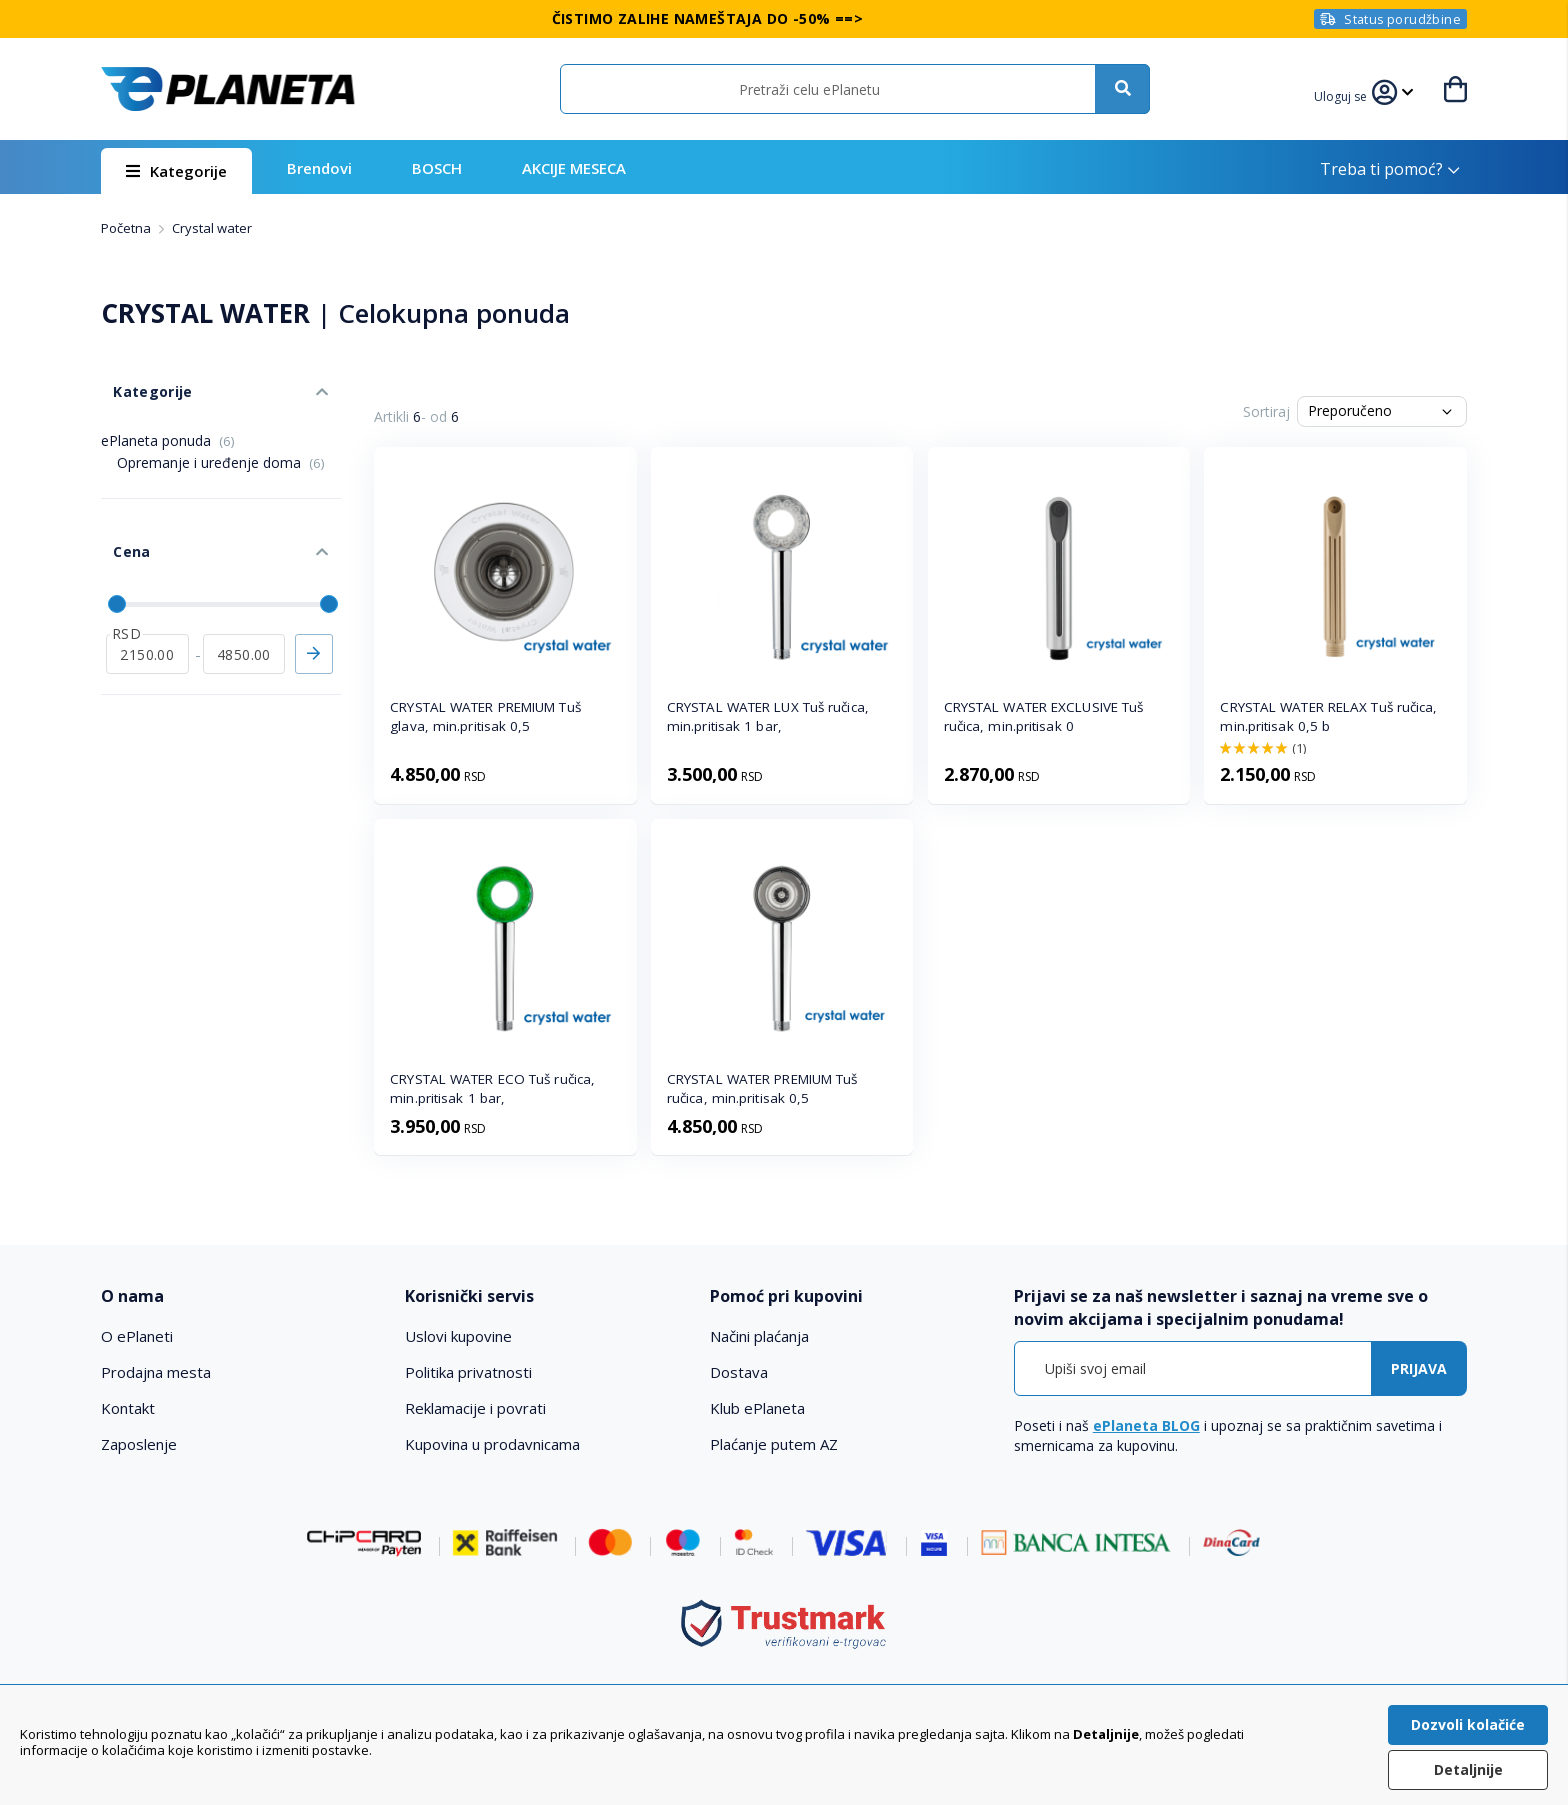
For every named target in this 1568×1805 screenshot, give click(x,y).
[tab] (239, 1296)
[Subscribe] (1419, 1368)
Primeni (314, 611)
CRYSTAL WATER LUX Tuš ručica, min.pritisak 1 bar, (768, 716)
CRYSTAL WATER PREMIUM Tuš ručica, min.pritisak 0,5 (762, 1088)
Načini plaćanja (759, 1336)
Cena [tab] (119, 520)
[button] (1344, 94)
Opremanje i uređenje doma (221, 443)
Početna (127, 228)
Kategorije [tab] (139, 378)
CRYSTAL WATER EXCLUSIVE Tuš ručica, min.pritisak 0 (1044, 716)
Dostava (739, 1372)
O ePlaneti (137, 1336)
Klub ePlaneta (757, 1408)
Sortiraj (1266, 411)
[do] (244, 611)
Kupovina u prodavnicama (492, 1444)
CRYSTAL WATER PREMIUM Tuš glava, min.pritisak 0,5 (485, 716)
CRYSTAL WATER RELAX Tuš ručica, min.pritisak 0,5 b (1328, 716)
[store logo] (228, 89)
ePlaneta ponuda (168, 421)
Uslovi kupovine (458, 1336)
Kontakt (128, 1408)
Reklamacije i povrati (475, 1408)
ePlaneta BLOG (1146, 1425)
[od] (147, 611)
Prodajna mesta (156, 1372)
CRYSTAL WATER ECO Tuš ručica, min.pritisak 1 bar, (492, 1088)
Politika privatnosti (468, 1372)
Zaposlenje (139, 1444)
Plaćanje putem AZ (774, 1444)
